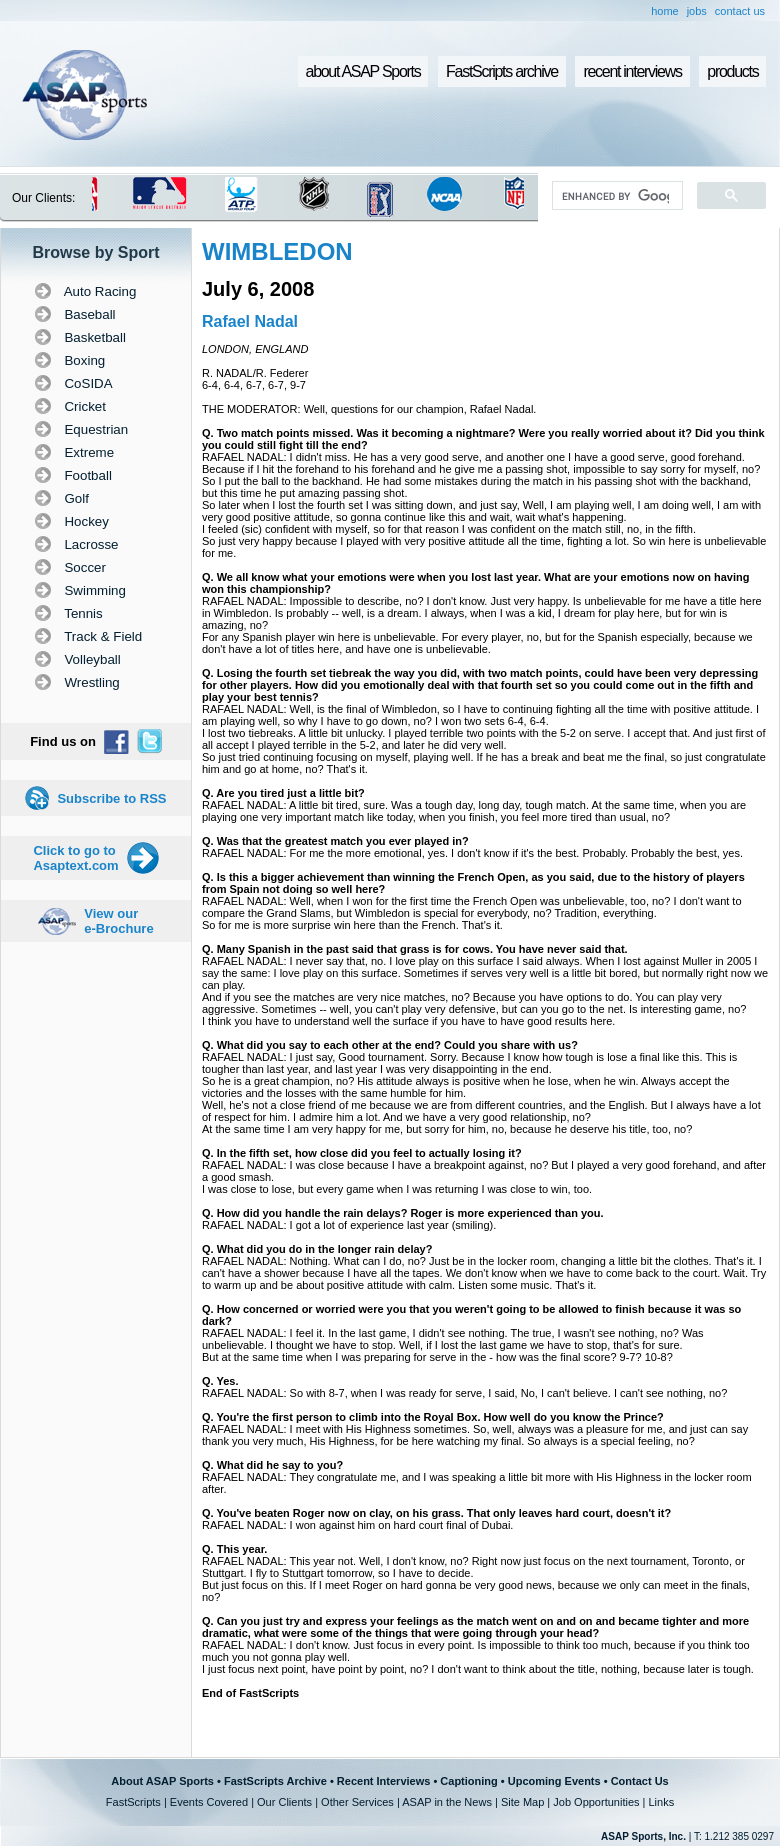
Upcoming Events (554, 1781)
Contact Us (640, 1781)
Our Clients (284, 1802)
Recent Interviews (384, 1781)
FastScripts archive (502, 71)
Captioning (468, 1781)
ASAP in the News (447, 1802)
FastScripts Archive (275, 1781)
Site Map (522, 1802)
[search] (615, 196)
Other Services (357, 1802)
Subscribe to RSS (111, 798)
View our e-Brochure (118, 921)
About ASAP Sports (162, 1781)
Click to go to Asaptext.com (75, 858)
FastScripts (133, 1802)
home (665, 11)
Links (661, 1802)
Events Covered (209, 1802)
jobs (697, 11)
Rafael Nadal (250, 321)
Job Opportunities (596, 1802)
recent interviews (632, 71)
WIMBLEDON (277, 251)
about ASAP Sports (363, 71)
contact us (740, 11)
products (732, 71)
